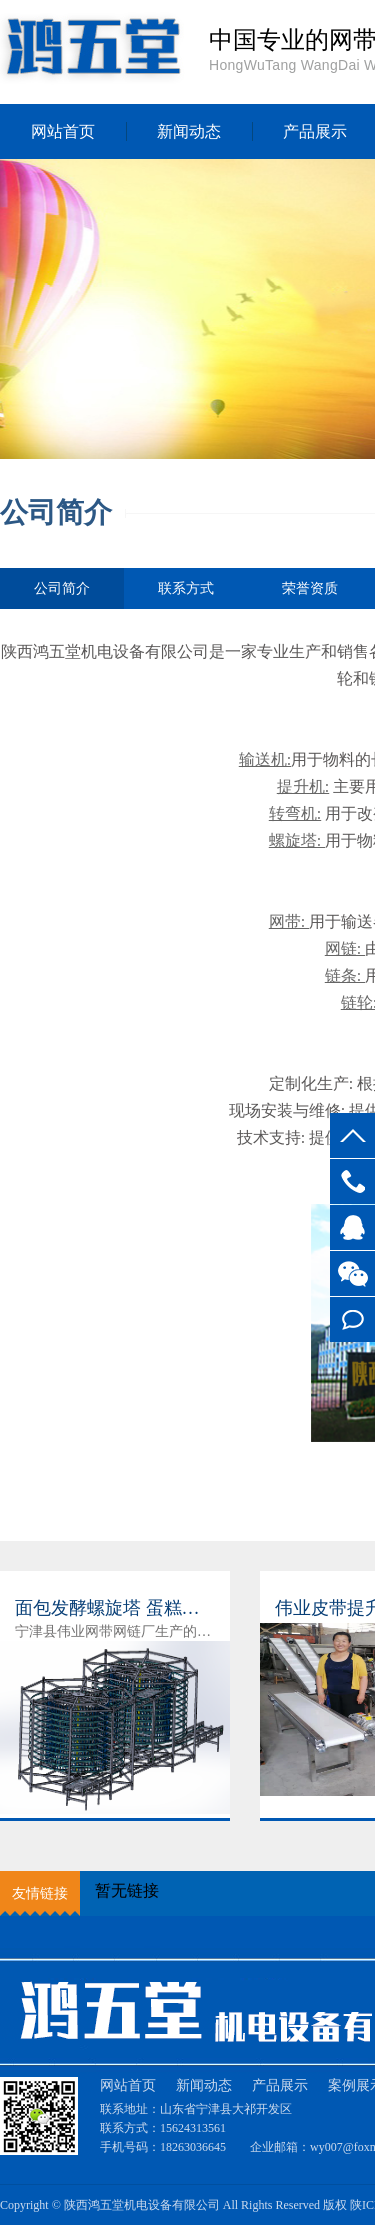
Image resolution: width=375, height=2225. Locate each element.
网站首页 (63, 131)
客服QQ (352, 1227)
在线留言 (352, 1319)
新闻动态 (189, 131)
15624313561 (352, 1181)
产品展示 (280, 2085)
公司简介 (62, 595)
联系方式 (186, 588)
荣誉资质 (310, 588)
